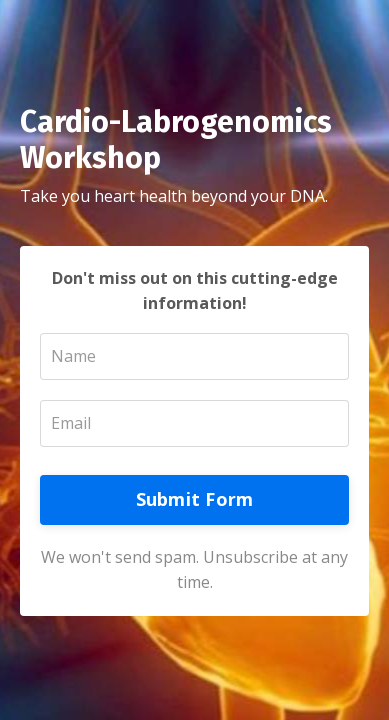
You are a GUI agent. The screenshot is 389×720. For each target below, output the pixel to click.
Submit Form (195, 499)
